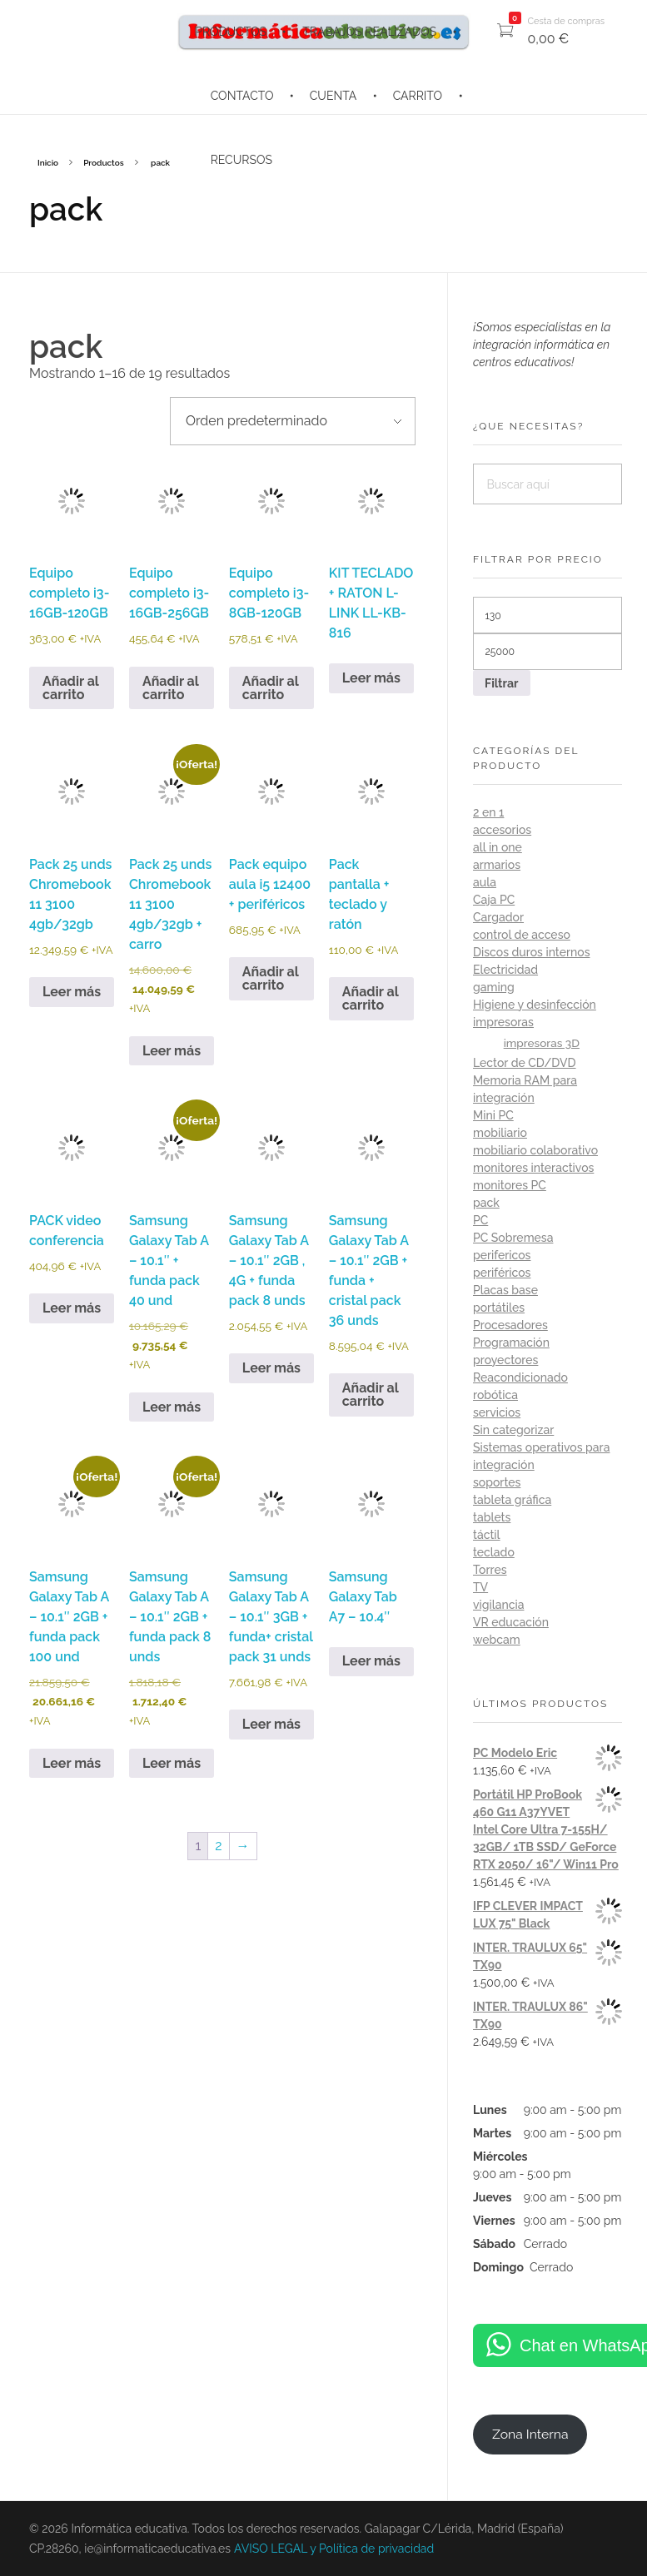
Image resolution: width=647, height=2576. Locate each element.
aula (484, 882)
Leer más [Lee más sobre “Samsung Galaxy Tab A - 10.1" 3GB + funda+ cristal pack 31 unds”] (271, 1724)
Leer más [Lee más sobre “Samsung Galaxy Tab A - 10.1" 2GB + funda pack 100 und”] (71, 1763)
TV (480, 1587)
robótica (495, 1395)
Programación (511, 1342)
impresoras (503, 1022)
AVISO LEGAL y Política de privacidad (334, 2548)
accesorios (502, 829)
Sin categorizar (513, 1430)
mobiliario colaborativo (535, 1150)
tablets (491, 1517)
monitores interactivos (533, 1167)
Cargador (498, 917)
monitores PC (509, 1185)
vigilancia (498, 1604)
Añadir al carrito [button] (70, 687)
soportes (496, 1482)
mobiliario (500, 1132)
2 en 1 (488, 812)
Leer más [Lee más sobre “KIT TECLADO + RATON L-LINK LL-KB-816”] (371, 678)
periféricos (501, 1272)
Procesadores (510, 1325)
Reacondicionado (520, 1377)
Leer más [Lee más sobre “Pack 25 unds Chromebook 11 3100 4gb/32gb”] (71, 992)
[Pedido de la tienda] (293, 421)
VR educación (511, 1622)
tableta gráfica (512, 1499)
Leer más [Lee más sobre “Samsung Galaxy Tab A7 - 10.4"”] (371, 1661)
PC (480, 1220)
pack (486, 1202)
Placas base (505, 1290)
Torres (490, 1569)
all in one (497, 847)
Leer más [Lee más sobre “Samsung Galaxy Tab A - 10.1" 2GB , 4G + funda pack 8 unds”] (271, 1368)
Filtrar (501, 683)
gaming (494, 987)
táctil (486, 1534)
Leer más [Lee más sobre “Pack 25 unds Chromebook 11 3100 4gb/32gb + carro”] (171, 1051)
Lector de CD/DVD (524, 1063)
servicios (496, 1412)
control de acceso (521, 934)
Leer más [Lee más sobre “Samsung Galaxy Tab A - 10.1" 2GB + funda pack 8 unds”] (171, 1763)
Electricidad (505, 969)
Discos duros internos (531, 952)
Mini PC (493, 1115)
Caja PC (494, 899)
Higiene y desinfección (534, 1004)
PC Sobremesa (513, 1237)
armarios (496, 864)
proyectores (505, 1360)
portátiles (499, 1307)
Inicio (47, 162)
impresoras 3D (542, 1043)
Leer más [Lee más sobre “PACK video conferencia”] (71, 1308)
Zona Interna (530, 2434)
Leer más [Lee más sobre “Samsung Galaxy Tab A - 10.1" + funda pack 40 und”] (171, 1407)
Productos (103, 162)
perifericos (501, 1255)
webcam (496, 1639)
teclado (494, 1552)
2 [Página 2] (218, 1846)
